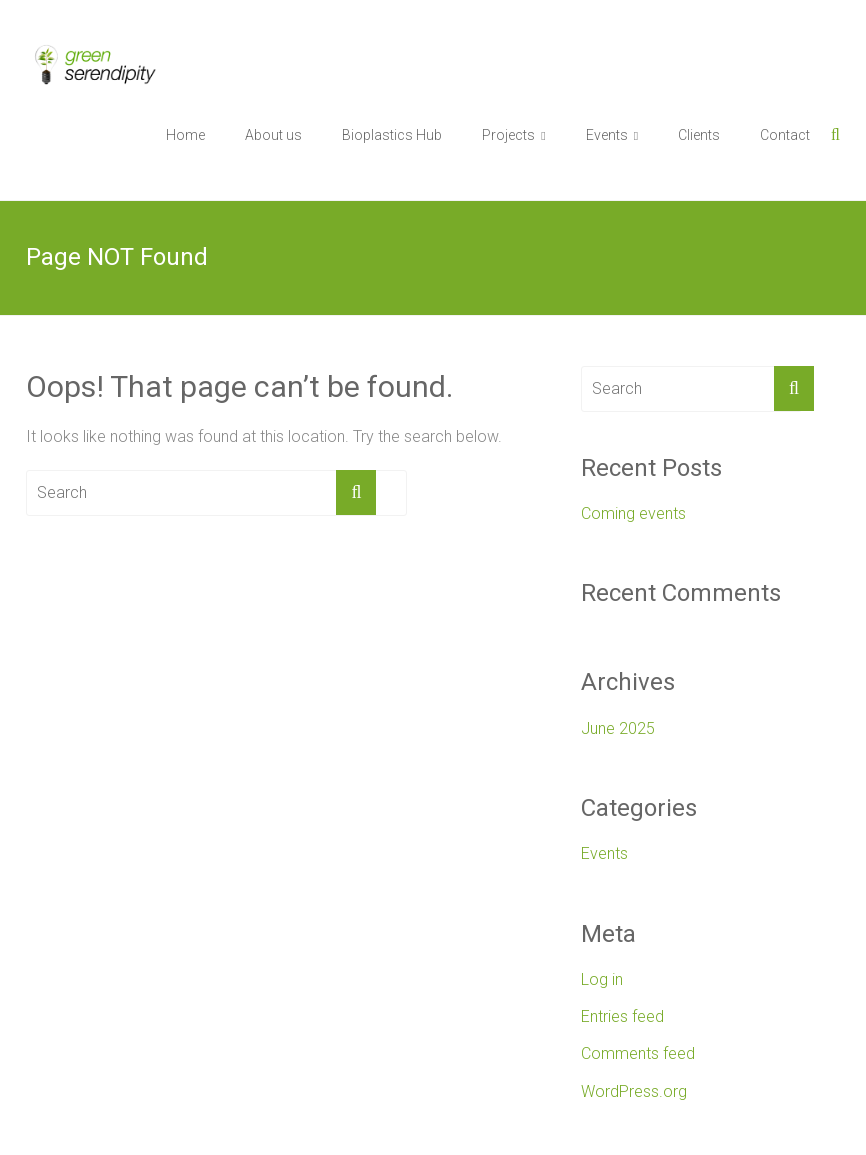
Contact (785, 135)
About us (273, 135)
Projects (508, 135)
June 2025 (618, 728)
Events (607, 135)
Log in (602, 979)
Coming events (633, 513)
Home (185, 135)
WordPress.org (634, 1091)
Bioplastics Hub (392, 135)
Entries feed (622, 1016)
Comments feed (638, 1053)
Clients (699, 135)
